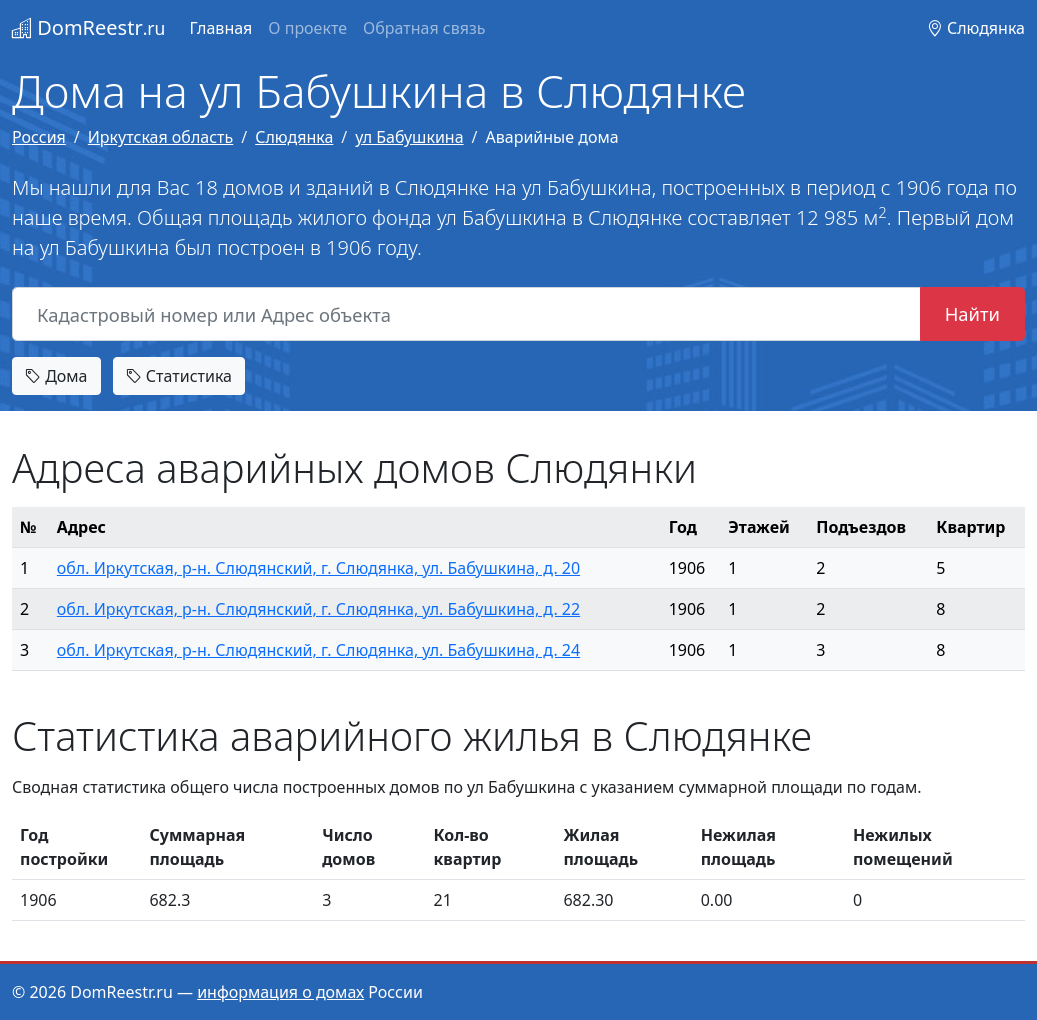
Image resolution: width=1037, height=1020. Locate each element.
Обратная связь (424, 28)
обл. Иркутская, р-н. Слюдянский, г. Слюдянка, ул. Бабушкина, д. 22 (318, 609)
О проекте (307, 28)
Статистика (179, 376)
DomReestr (88, 27)
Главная (220, 28)
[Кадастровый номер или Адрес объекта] (466, 314)
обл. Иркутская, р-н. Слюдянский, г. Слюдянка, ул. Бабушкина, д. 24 (318, 650)
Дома (56, 376)
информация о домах (280, 992)
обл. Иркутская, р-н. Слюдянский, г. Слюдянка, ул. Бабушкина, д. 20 (318, 568)
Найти (972, 313)
